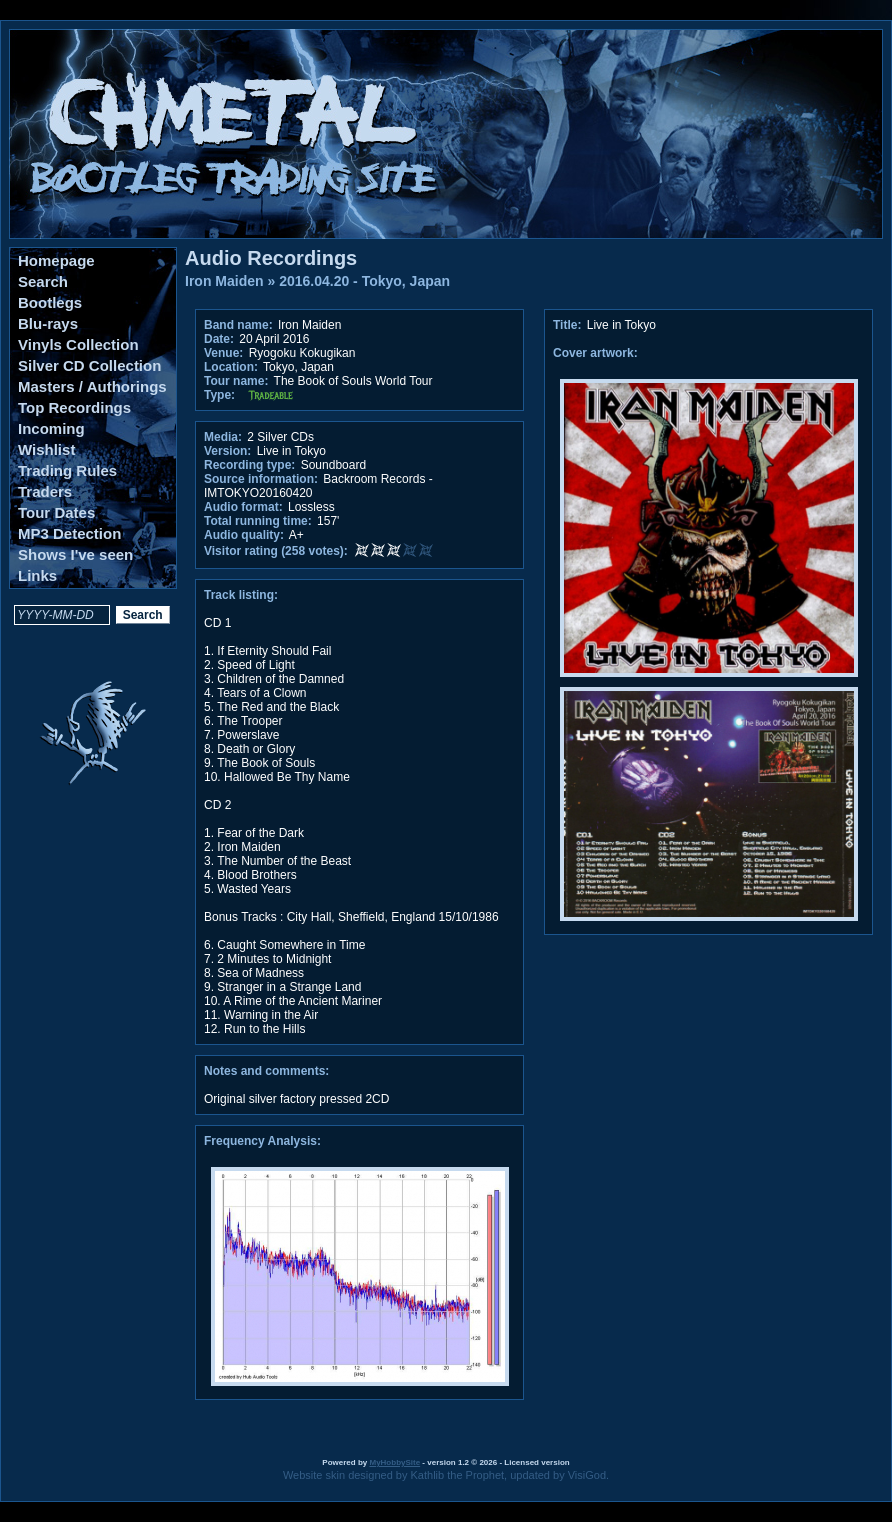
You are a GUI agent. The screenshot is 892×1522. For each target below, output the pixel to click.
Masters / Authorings (92, 386)
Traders (45, 491)
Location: (231, 367)
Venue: (223, 353)
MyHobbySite (394, 1462)
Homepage (56, 260)
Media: (223, 437)
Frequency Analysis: (262, 1141)
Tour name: (236, 381)
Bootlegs (50, 302)
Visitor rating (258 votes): (276, 551)
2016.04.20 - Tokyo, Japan (364, 281)
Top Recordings (74, 407)
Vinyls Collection (78, 344)
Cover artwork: (595, 353)
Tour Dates (56, 512)
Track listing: (241, 595)
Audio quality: (244, 535)
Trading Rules (67, 470)
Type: (219, 395)
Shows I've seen (75, 554)
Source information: (261, 479)
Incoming (51, 428)
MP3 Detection (69, 533)
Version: (227, 451)
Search (43, 281)
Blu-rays (48, 323)
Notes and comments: (266, 1071)
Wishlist (46, 449)
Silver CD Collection (89, 365)
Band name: (238, 325)
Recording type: (249, 465)
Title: (569, 325)
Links (37, 575)
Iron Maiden (224, 281)
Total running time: (258, 521)
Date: (219, 339)
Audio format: (243, 507)
